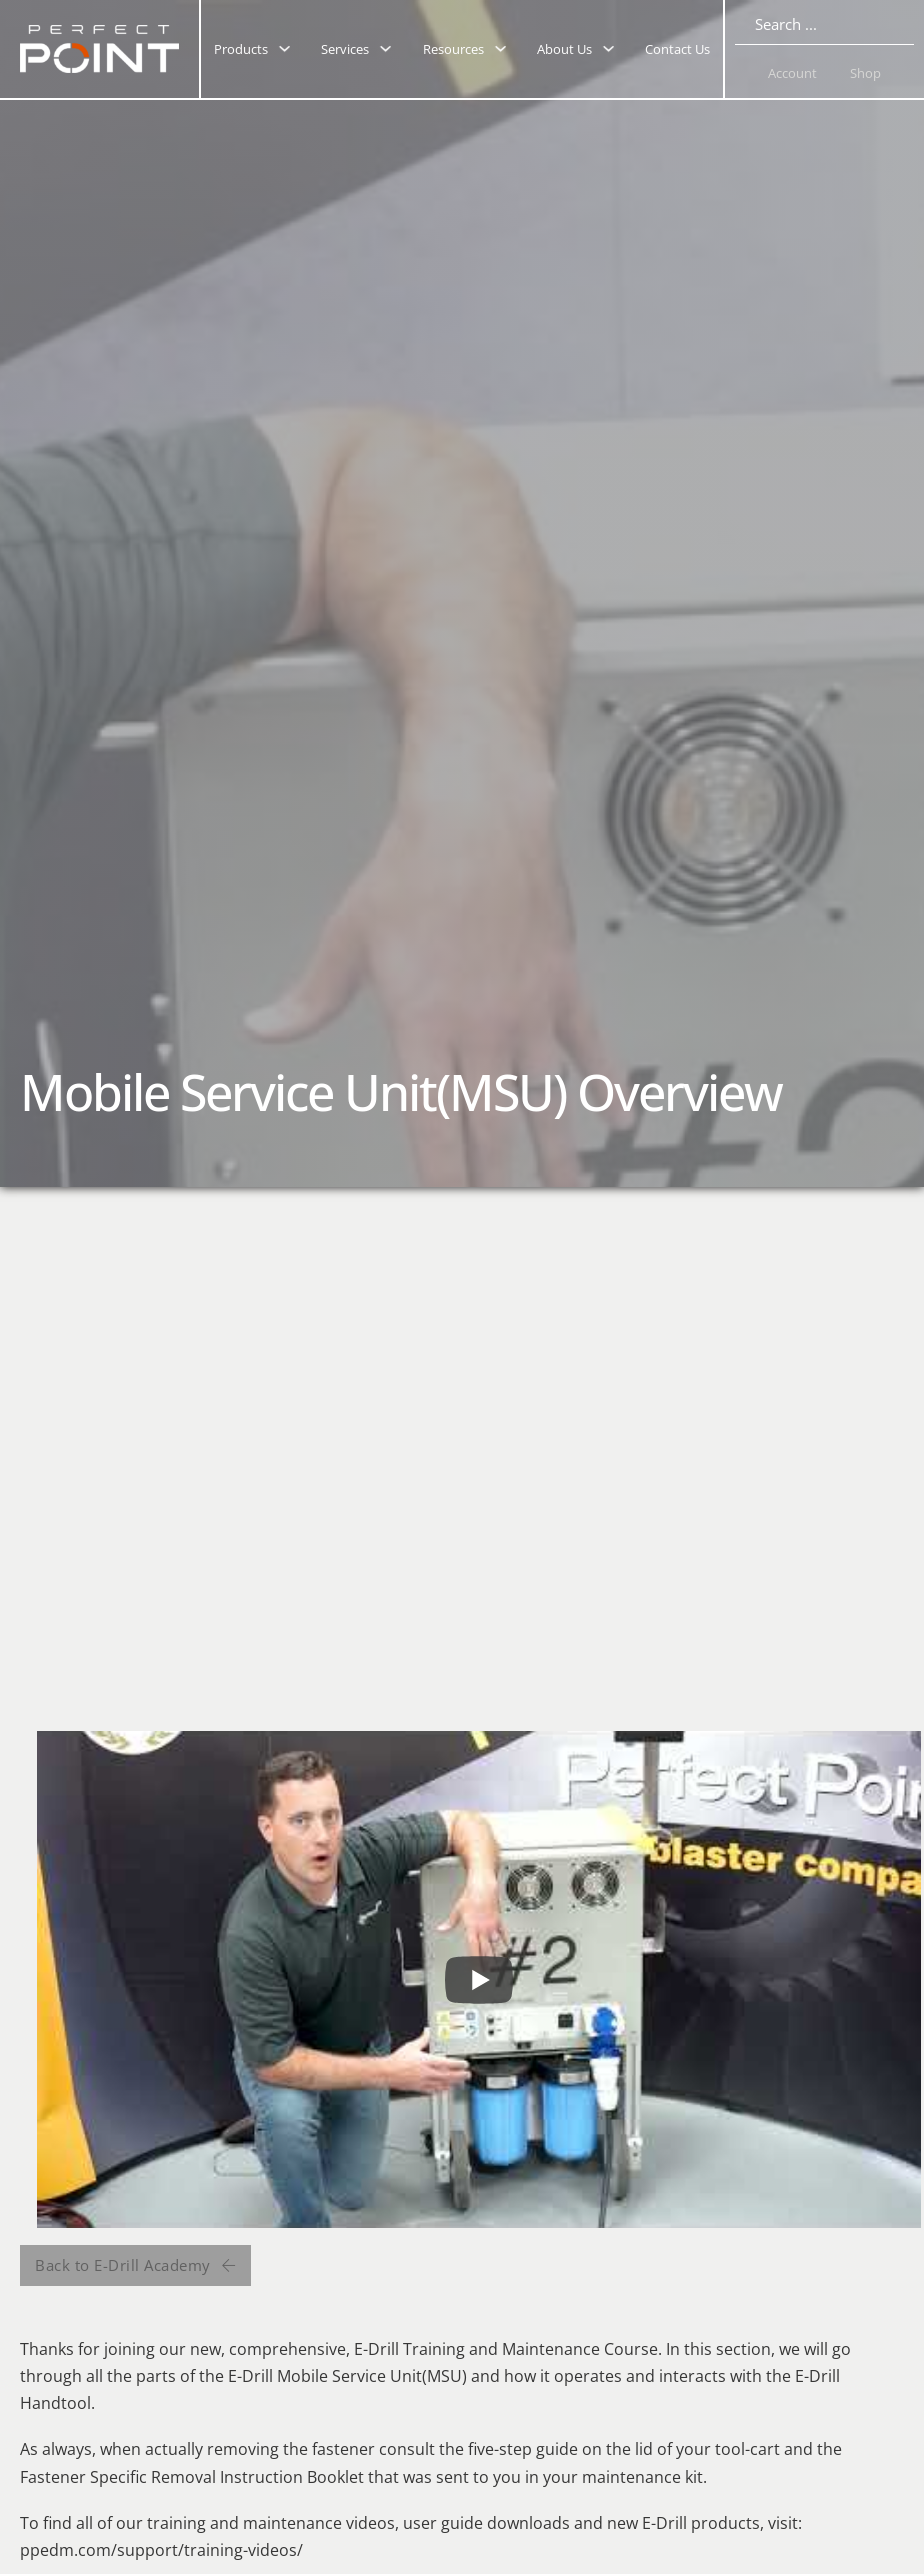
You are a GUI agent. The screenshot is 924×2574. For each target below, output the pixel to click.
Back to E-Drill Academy (135, 2265)
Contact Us (677, 49)
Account (792, 73)
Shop (865, 73)
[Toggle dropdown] (284, 48)
